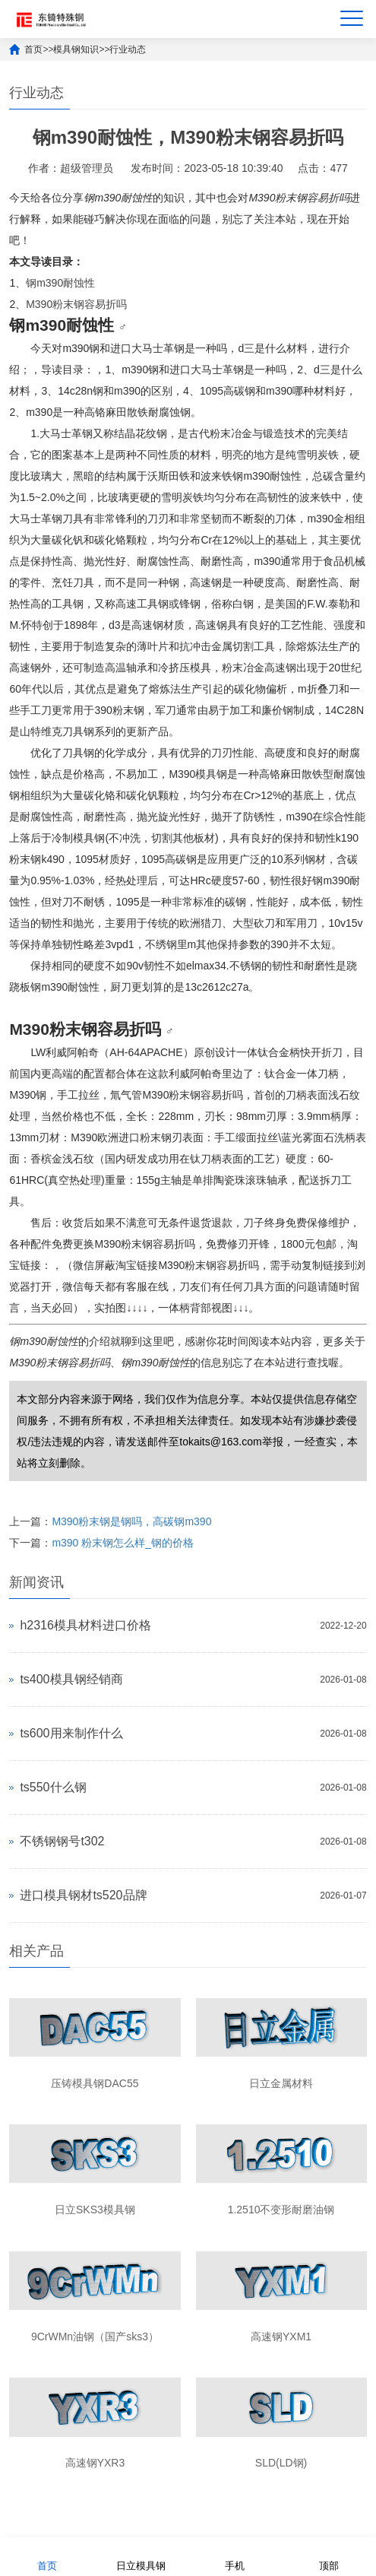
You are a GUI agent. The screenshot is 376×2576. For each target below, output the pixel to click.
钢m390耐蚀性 (60, 283)
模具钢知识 (76, 49)
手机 (235, 2555)
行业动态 (127, 49)
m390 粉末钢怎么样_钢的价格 (123, 1543)
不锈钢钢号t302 (62, 1841)
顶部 (329, 2555)
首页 (33, 49)
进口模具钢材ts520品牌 (83, 1895)
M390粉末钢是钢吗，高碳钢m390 (131, 1521)
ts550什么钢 (53, 1787)
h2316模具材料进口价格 (85, 1625)
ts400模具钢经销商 (71, 1679)
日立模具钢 (141, 2555)
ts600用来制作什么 (71, 1733)
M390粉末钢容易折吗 (76, 304)
